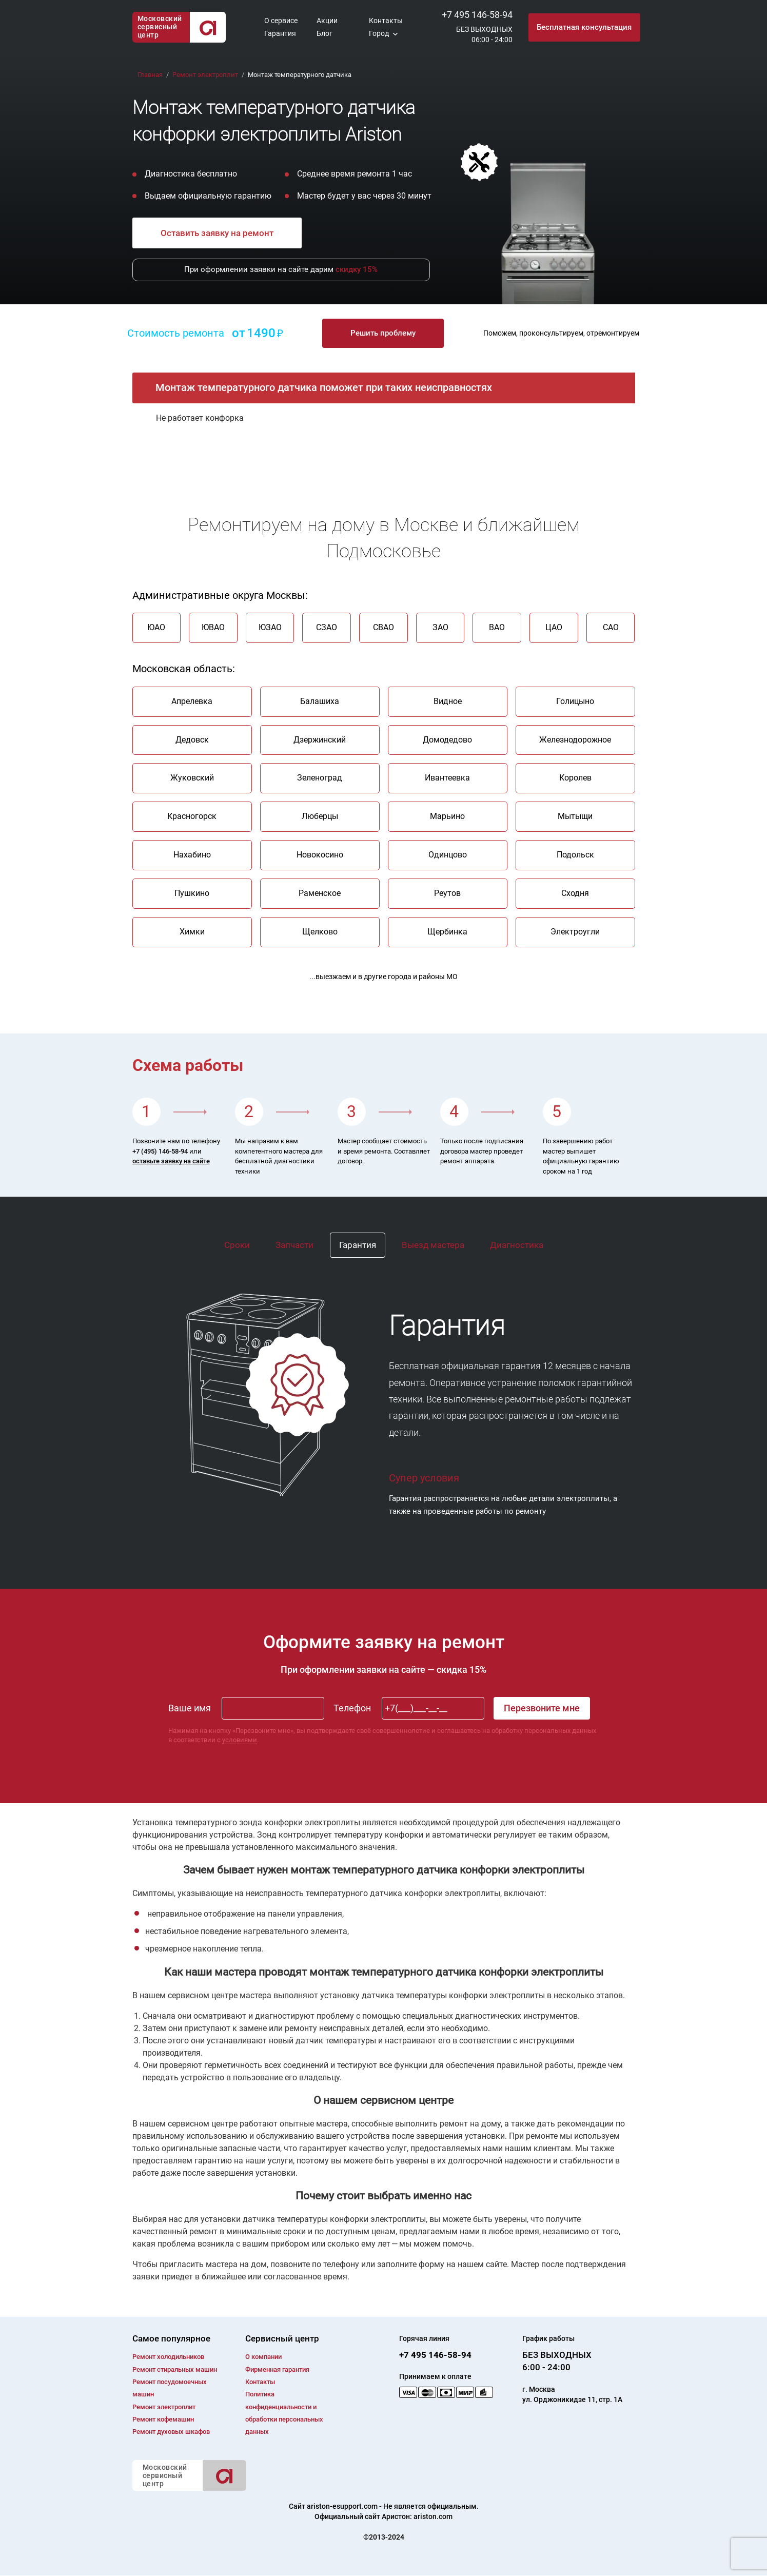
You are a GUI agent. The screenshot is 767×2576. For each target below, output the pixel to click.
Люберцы (320, 816)
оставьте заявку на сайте (171, 1161)
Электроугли (575, 931)
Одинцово (447, 855)
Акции (327, 20)
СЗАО (326, 627)
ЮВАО (213, 627)
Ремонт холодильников (168, 2357)
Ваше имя (189, 1708)
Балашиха (319, 701)
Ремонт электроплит (163, 2407)
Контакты (386, 20)
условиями (239, 1740)
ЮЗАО (270, 627)
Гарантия (280, 33)
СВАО (383, 627)
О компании (263, 2357)
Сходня (575, 893)
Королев (575, 778)
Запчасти (294, 1245)
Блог (324, 33)
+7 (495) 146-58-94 (160, 1151)
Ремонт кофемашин (163, 2419)
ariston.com (433, 2517)
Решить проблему (383, 333)
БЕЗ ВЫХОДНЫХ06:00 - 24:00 (484, 34)
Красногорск (192, 816)
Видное (448, 701)
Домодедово (447, 740)
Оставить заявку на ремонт (217, 233)
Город (379, 33)
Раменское (320, 893)
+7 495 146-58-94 (477, 14)
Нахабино (192, 855)
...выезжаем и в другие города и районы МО (383, 976)
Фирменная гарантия (277, 2369)
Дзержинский (319, 740)
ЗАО (440, 627)
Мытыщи (575, 816)
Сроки (237, 1245)
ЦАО (553, 627)
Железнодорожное (575, 740)
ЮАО (156, 627)
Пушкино (191, 893)
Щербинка (447, 931)
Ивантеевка (447, 778)
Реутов (447, 893)
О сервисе (281, 20)
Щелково (320, 931)
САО (611, 627)
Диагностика (516, 1245)
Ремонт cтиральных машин (174, 2369)
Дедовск (192, 740)
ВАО (497, 627)
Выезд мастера (433, 1245)
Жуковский (192, 778)
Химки (192, 931)
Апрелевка (191, 701)
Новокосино (320, 855)
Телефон (352, 1708)
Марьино (447, 816)
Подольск (575, 855)
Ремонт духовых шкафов (171, 2431)
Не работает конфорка (200, 418)
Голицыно (575, 701)
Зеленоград (319, 778)
